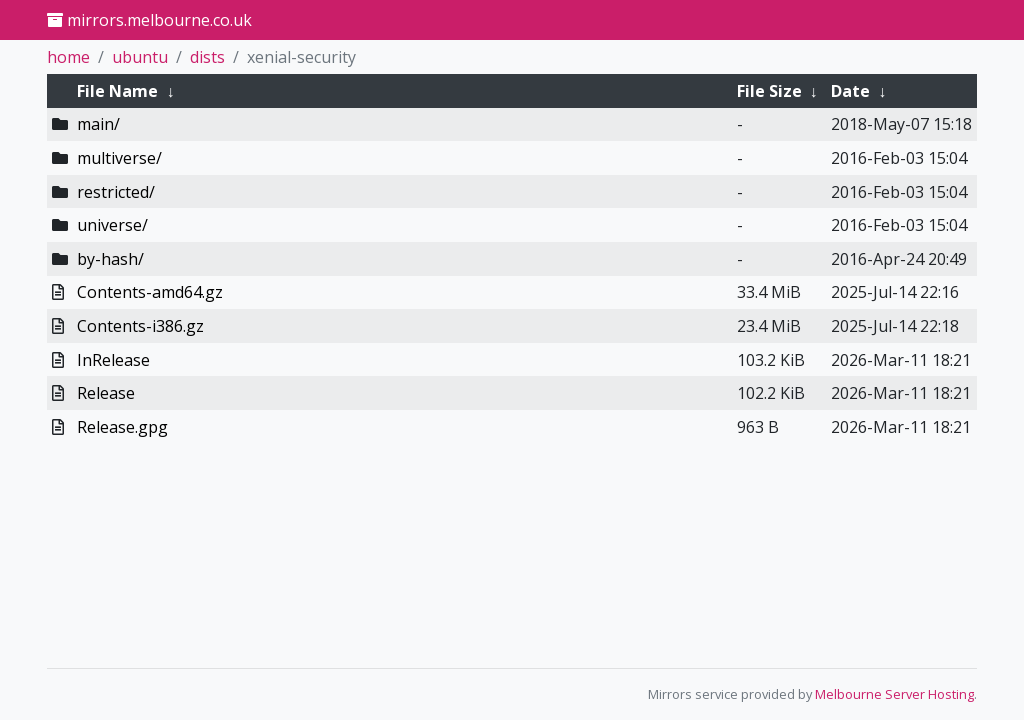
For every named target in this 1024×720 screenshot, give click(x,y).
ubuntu (140, 57)
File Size (769, 91)
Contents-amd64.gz (150, 292)
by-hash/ (110, 259)
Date (850, 91)
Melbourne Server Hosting (894, 694)
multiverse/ (119, 158)
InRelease (113, 360)
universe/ (112, 225)
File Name (117, 91)
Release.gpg (122, 427)
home (68, 57)
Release (106, 393)
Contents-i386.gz (140, 326)
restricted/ (116, 192)
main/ (98, 124)
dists (207, 57)
